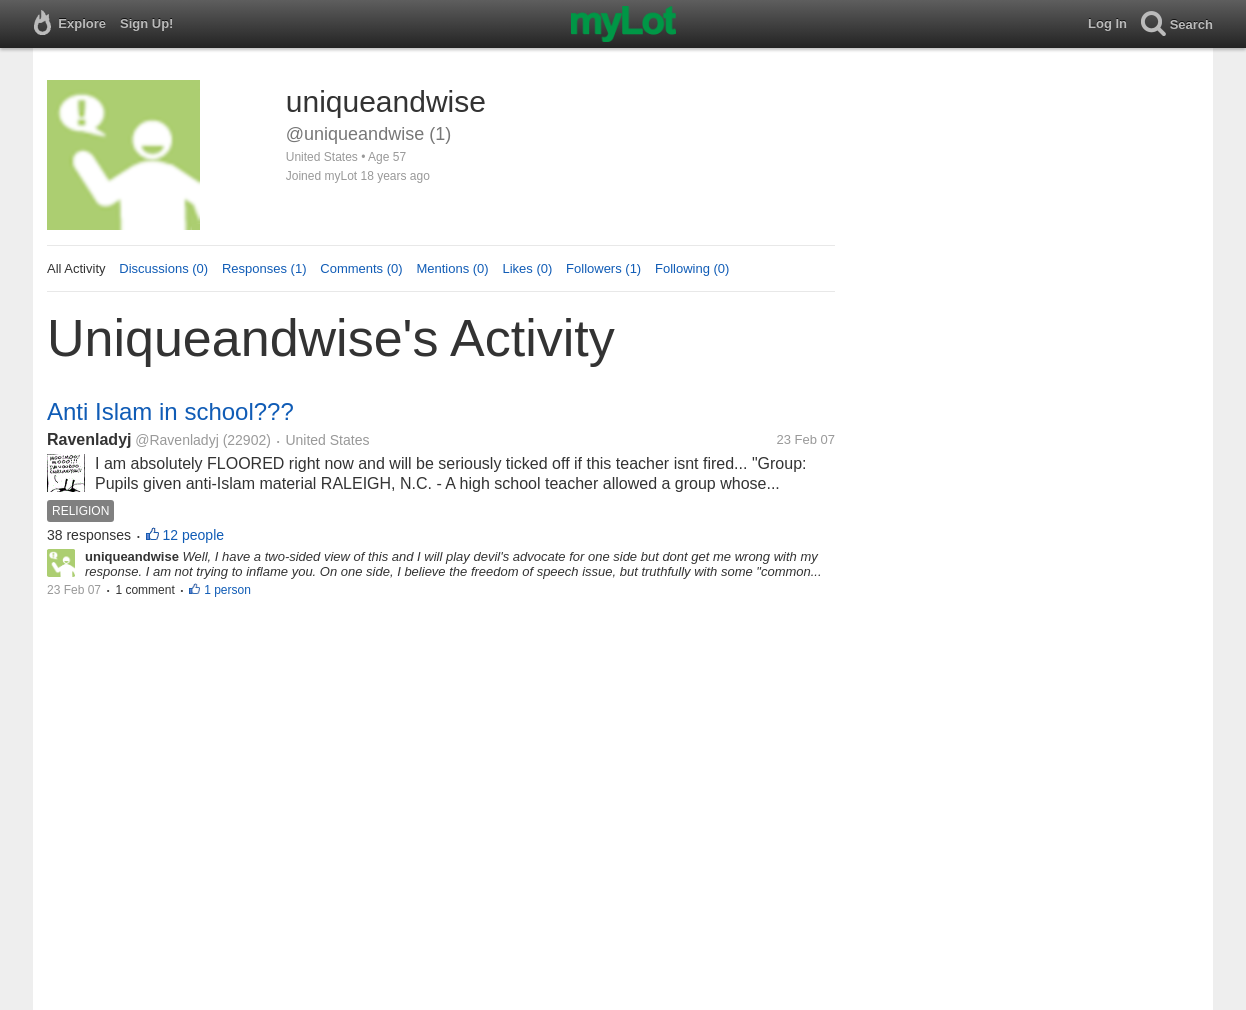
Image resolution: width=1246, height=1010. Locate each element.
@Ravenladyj (176, 440)
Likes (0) (527, 268)
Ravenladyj (89, 439)
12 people (194, 535)
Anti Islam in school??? (170, 411)
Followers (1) (603, 268)
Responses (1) (264, 268)
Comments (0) (361, 268)
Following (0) (692, 268)
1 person (227, 590)
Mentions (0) (452, 268)
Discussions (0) (163, 268)
